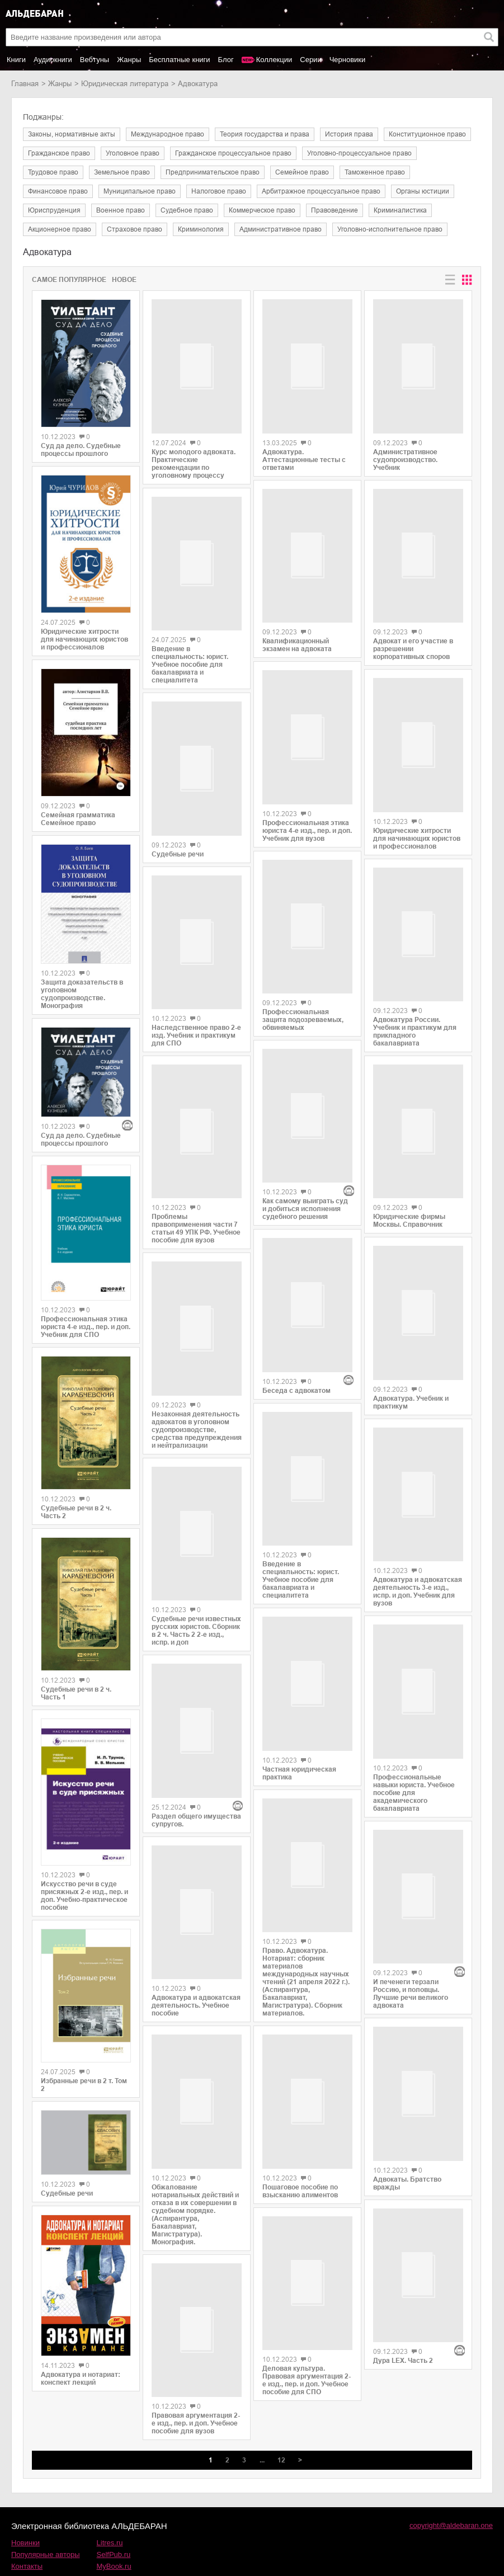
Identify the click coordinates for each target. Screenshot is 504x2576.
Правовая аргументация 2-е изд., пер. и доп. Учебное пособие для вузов (196, 2373)
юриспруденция (54, 210)
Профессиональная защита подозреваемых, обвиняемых (302, 1010)
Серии (310, 59)
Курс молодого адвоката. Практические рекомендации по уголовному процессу (193, 465)
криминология (201, 229)
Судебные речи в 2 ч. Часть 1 (76, 1693)
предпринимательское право (213, 172)
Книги (16, 59)
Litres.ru (110, 2494)
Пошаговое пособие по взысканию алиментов (300, 2090)
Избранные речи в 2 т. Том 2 (84, 2085)
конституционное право (427, 134)
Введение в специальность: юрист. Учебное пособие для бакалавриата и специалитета (190, 670)
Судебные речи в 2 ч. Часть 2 (76, 1512)
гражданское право (59, 153)
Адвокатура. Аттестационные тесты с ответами (304, 454)
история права (349, 134)
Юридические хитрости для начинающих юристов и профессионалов (84, 639)
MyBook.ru (114, 2517)
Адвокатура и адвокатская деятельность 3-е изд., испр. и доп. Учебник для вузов (417, 1527)
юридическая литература (124, 83)
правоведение (334, 210)
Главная (25, 83)
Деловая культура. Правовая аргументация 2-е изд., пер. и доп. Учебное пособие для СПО (306, 2278)
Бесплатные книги (179, 59)
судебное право (187, 210)
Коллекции (274, 59)
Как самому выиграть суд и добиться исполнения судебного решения (305, 1155)
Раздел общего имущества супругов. (196, 1781)
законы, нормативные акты (71, 134)
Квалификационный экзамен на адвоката (297, 636)
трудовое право (53, 172)
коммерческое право (262, 210)
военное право (120, 210)
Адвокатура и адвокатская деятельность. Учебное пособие (196, 1953)
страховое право (134, 229)
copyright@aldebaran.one (451, 2477)
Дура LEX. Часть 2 (403, 2189)
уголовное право (132, 153)
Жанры (129, 59)
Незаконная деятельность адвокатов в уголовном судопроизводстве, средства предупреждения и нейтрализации (197, 1435)
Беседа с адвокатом (296, 1293)
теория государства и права (264, 134)
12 (281, 2411)
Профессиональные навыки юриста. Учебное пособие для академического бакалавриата (414, 1730)
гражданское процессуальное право (233, 153)
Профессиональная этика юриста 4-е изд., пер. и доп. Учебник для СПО (85, 1327)
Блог (226, 59)
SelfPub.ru (114, 2506)
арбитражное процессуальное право (321, 191)
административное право (280, 229)
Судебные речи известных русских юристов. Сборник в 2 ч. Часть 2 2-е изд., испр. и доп (196, 1636)
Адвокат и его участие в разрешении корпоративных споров (413, 651)
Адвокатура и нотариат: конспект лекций (80, 2378)
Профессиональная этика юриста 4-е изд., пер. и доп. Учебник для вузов (307, 823)
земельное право (122, 172)
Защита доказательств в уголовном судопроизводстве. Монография (82, 994)
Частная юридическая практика (299, 1674)
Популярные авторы (45, 2506)
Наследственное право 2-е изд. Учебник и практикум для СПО (196, 1037)
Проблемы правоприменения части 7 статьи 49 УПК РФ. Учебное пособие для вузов (196, 1236)
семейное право (302, 172)
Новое (124, 280)
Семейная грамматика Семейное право (78, 819)
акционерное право (59, 229)
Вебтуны (94, 59)
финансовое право (58, 191)
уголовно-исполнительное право (389, 229)
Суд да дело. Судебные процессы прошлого (81, 450)
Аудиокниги (53, 59)
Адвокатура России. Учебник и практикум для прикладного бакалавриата (414, 1040)
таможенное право (375, 172)
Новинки (25, 2494)
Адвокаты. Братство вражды (407, 2061)
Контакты (27, 2517)
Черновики (347, 59)
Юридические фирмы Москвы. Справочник (409, 1159)
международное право (167, 134)
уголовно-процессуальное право (359, 153)
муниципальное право (139, 191)
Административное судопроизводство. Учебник (405, 456)
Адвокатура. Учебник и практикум (411, 1335)
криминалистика (400, 210)
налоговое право (218, 191)
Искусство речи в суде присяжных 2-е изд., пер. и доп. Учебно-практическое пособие (84, 1895)
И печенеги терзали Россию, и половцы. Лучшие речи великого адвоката (410, 1878)
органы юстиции (422, 191)
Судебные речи (67, 2193)
